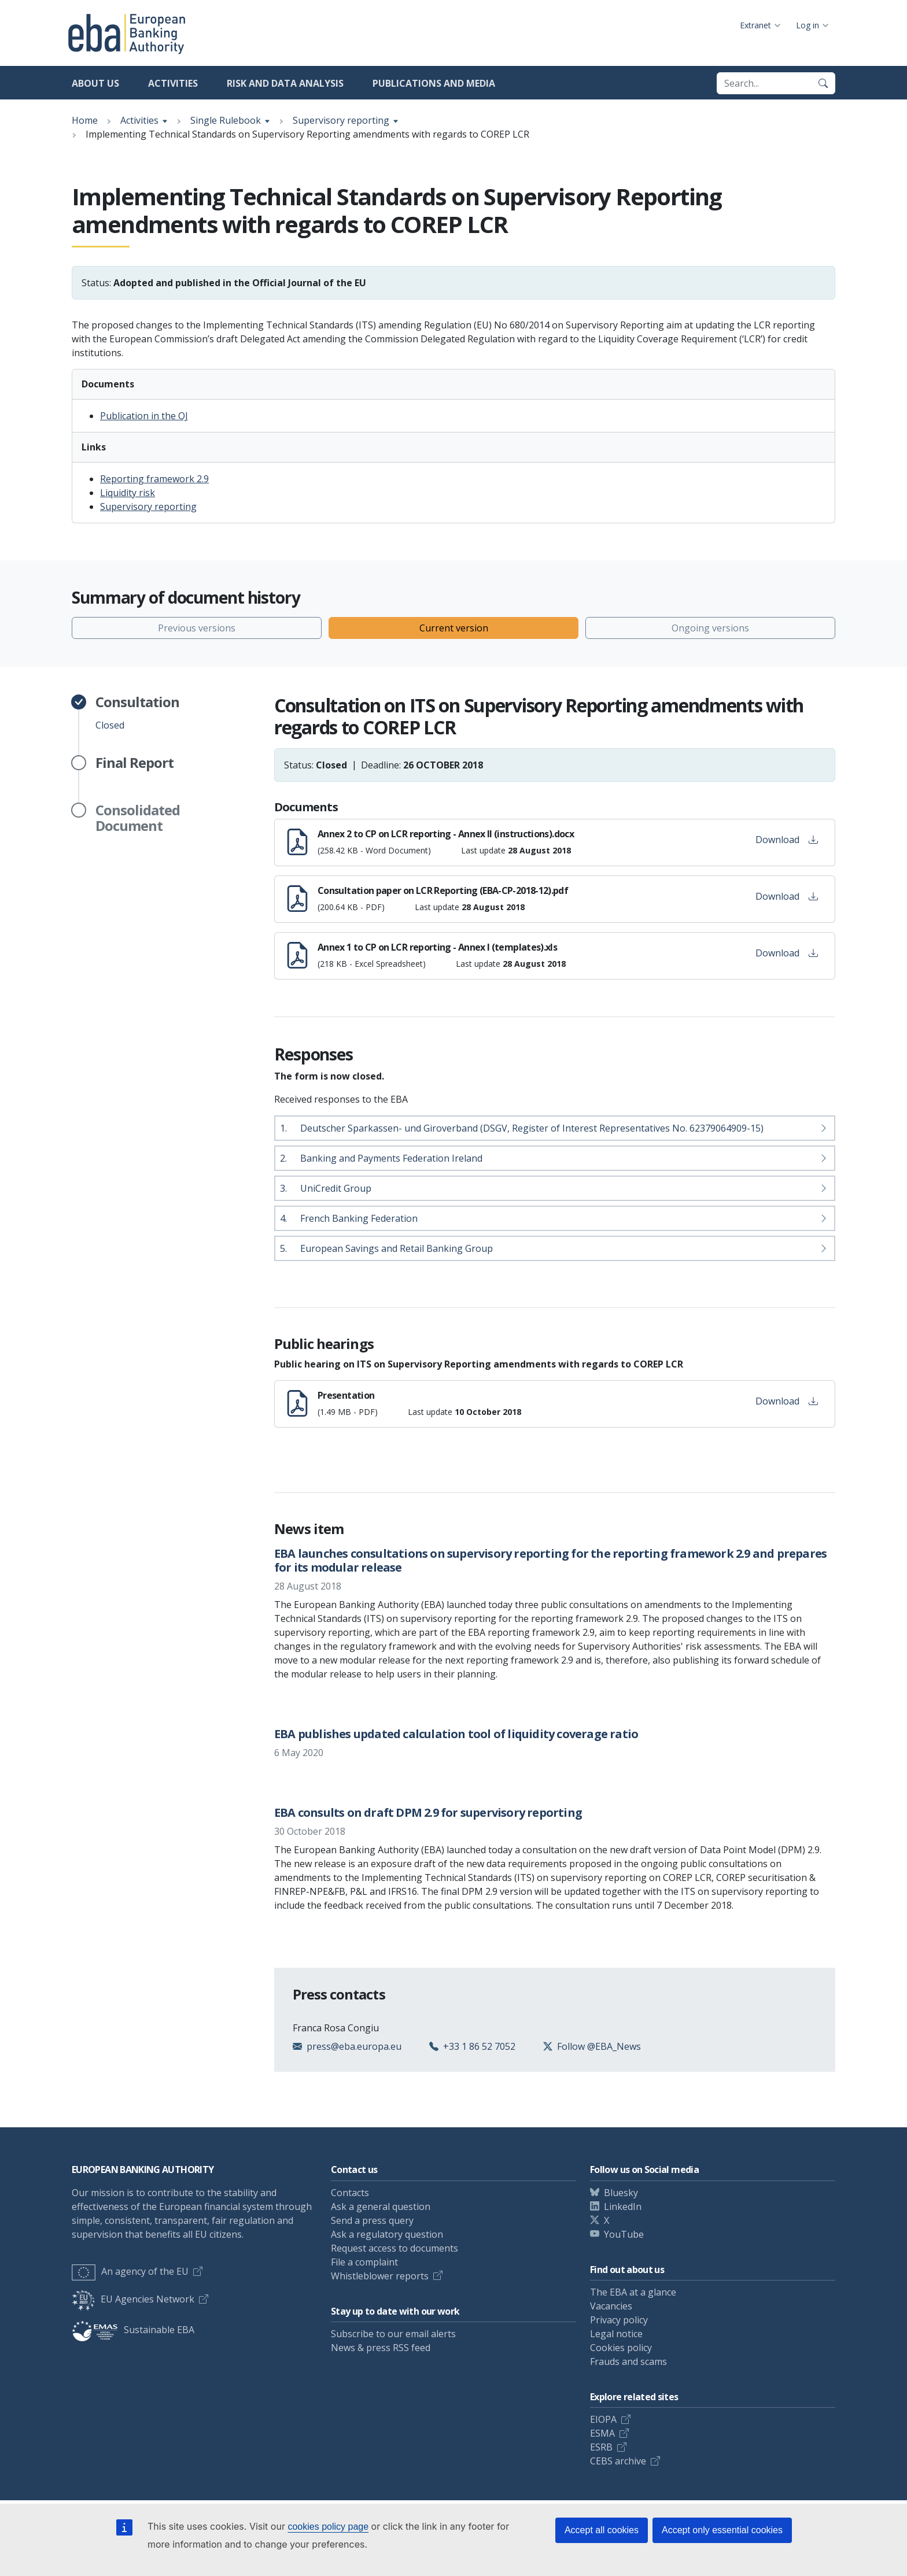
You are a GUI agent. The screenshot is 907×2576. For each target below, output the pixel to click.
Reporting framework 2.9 (154, 478)
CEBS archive (618, 2461)
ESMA (602, 2433)
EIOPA (603, 2419)
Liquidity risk (127, 492)
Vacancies (611, 2306)
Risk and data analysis (285, 83)
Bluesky (621, 2192)
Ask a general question (380, 2206)
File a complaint (364, 2262)
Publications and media (434, 83)
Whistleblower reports (380, 2276)
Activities (173, 83)
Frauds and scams (628, 2361)
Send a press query (372, 2220)
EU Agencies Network (133, 2299)
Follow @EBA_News (599, 2046)
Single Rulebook (225, 120)
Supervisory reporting (341, 120)
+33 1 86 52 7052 (479, 2046)
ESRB (601, 2447)
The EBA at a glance (633, 2292)
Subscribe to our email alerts (393, 2333)
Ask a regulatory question (387, 2234)
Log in (807, 25)
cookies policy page (327, 2526)
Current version (453, 628)
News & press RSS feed (380, 2347)
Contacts (350, 2192)
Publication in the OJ (144, 415)
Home (85, 120)
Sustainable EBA (133, 2329)
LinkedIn (622, 2206)
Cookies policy (621, 2347)
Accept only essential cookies (722, 2530)
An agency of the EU (130, 2271)
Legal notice (616, 2333)
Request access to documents (394, 2248)
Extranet (755, 25)
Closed (137, 712)
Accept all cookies (602, 2530)
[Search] (823, 83)
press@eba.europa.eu (354, 2046)
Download (786, 839)
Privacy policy (619, 2319)
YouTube (624, 2234)
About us (95, 83)
